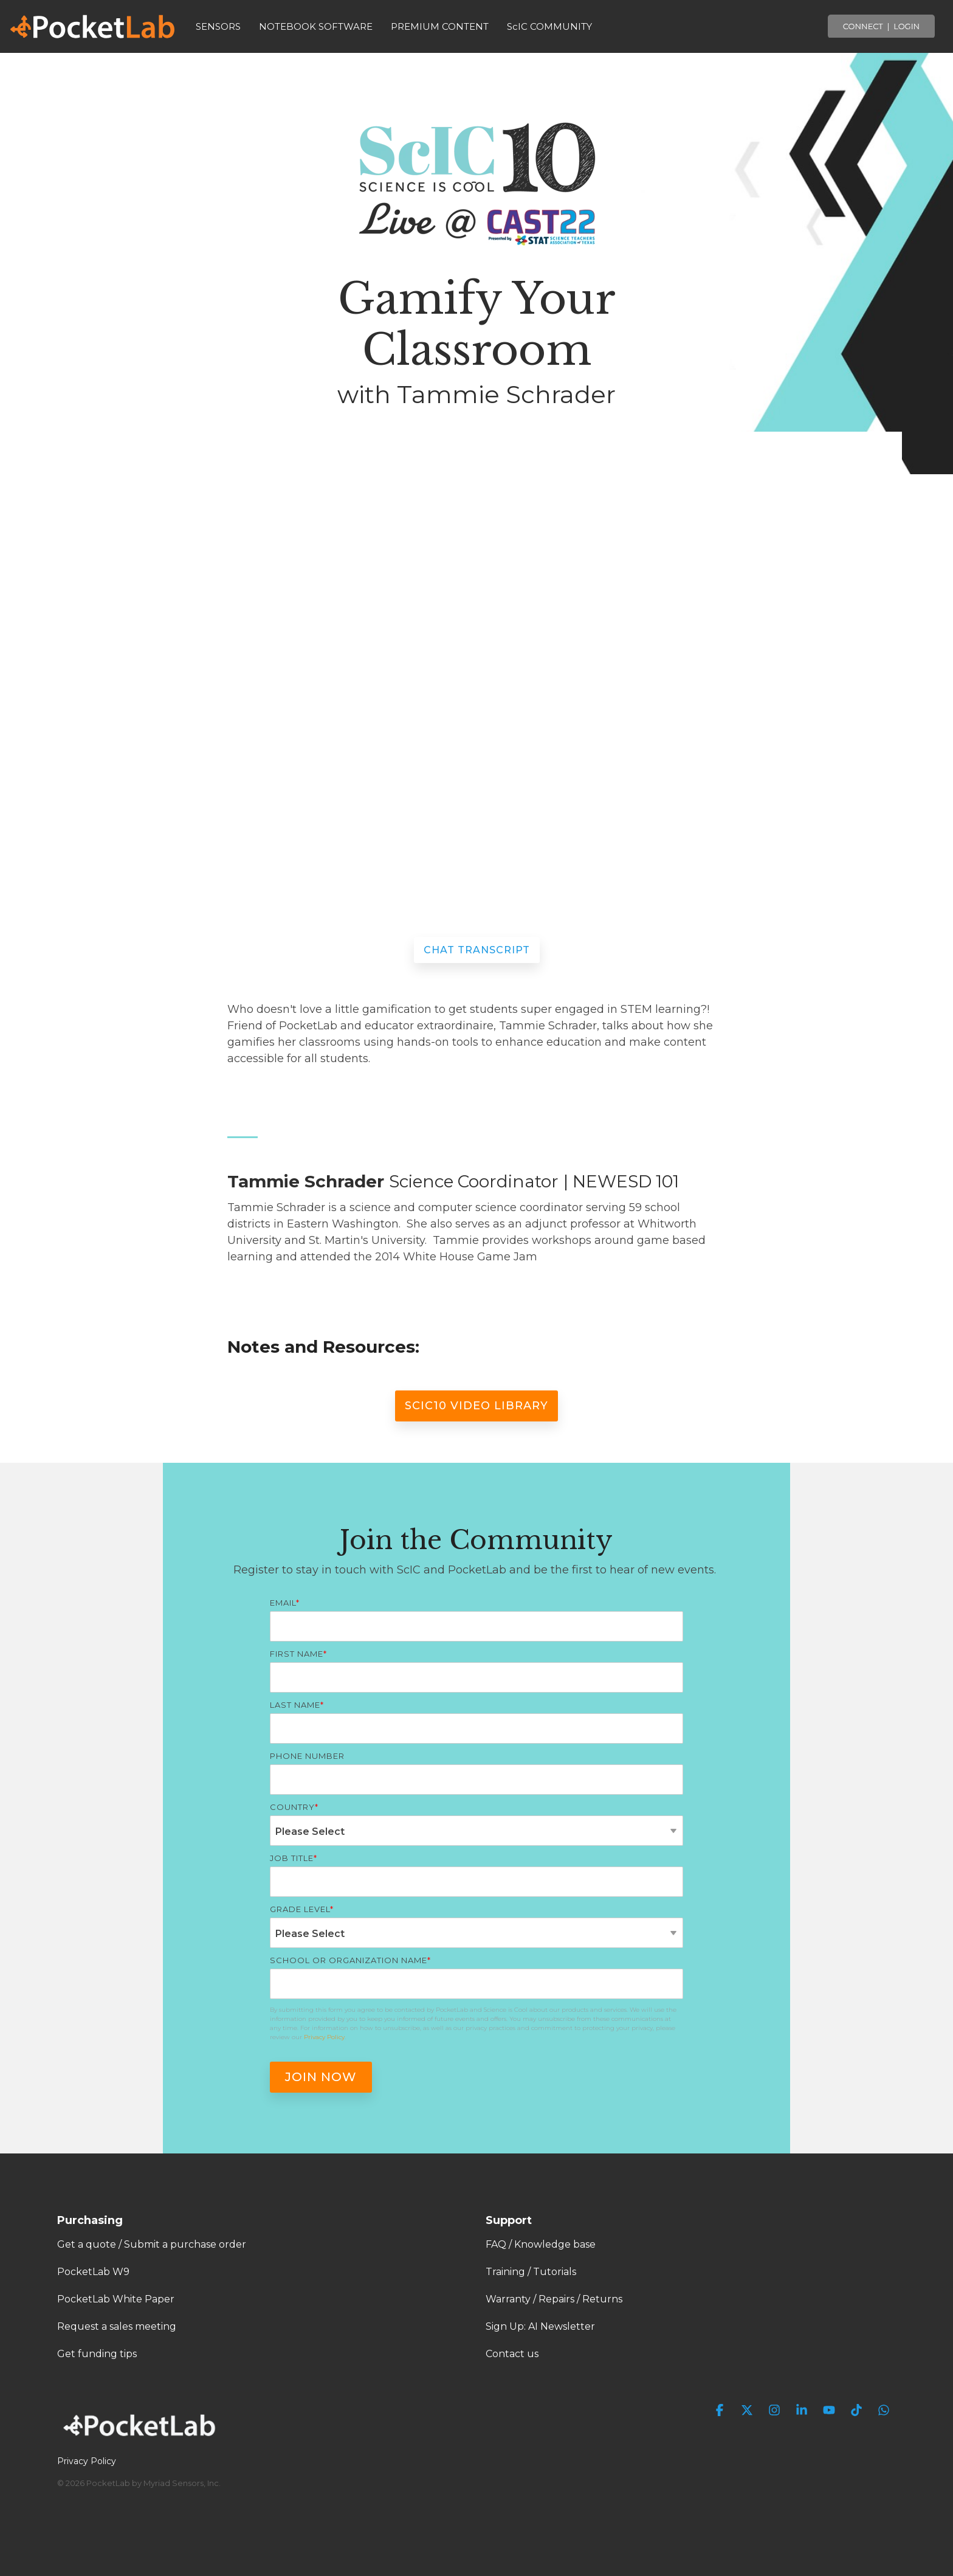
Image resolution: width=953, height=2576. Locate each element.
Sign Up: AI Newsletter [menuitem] (540, 2326)
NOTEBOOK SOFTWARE (316, 26)
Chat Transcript (477, 950)
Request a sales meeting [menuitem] (116, 2326)
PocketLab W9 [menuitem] (93, 2271)
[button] (721, 2411)
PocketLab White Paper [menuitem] (115, 2299)
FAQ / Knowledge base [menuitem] (541, 2244)
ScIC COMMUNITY (549, 26)
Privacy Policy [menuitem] (86, 2461)
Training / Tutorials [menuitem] (531, 2271)
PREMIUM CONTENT (440, 26)
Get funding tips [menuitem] (97, 2354)
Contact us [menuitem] (512, 2354)
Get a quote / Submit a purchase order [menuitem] (151, 2244)
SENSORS (218, 26)
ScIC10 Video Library (476, 1405)
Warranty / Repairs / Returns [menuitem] (554, 2299)
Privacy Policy (324, 2037)
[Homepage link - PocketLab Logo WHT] (142, 2440)
